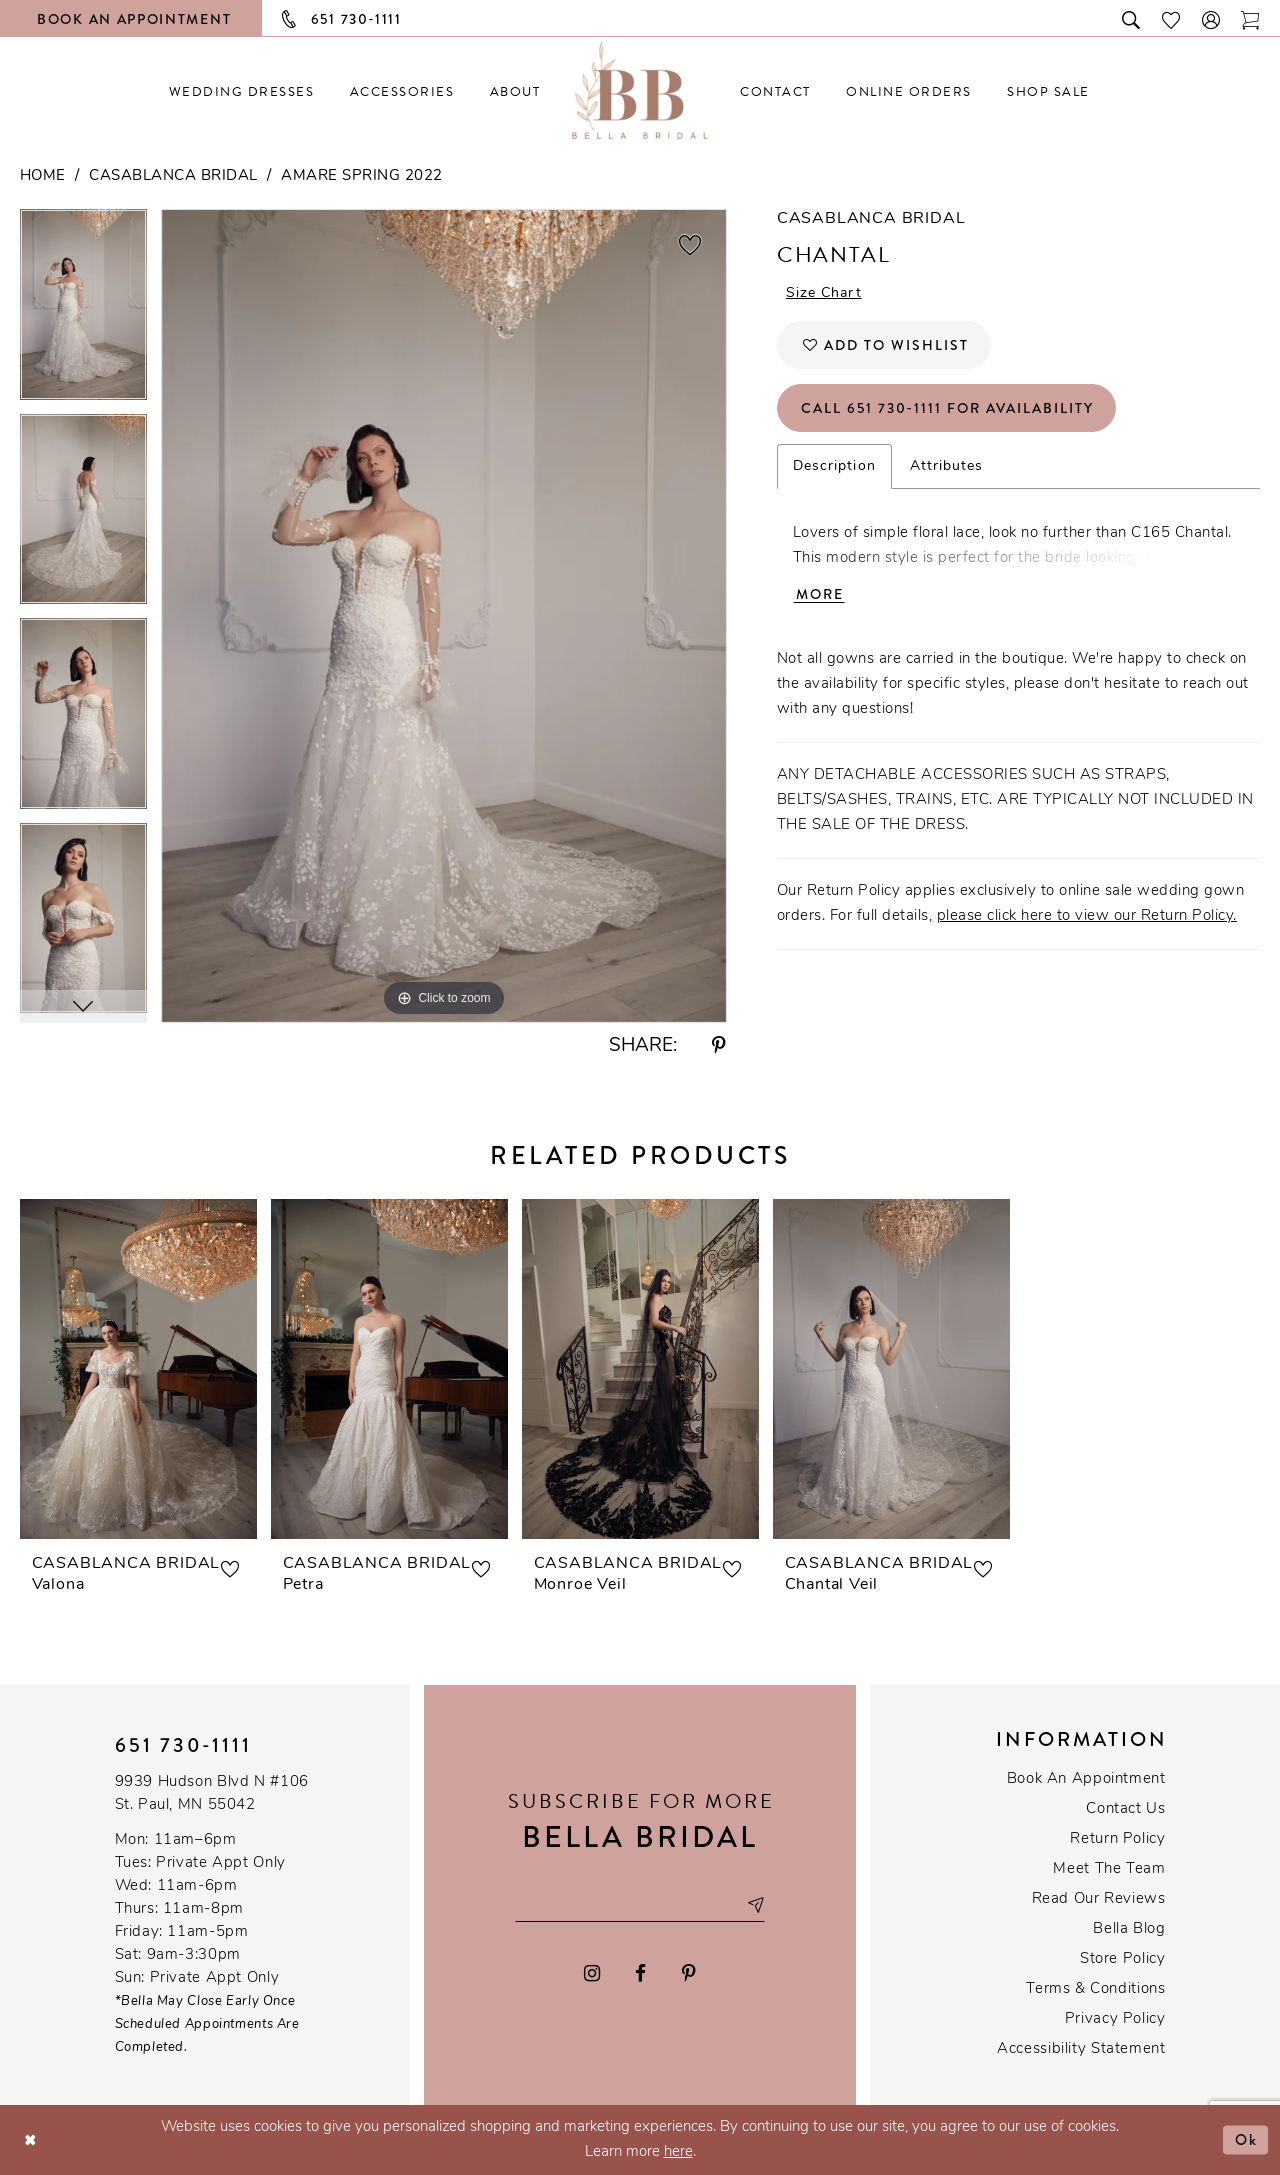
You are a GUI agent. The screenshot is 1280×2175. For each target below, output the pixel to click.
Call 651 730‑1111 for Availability (947, 408)
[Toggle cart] (1251, 18)
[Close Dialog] (30, 2139)
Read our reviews (1099, 1899)
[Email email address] (640, 1904)
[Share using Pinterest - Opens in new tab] (719, 1046)
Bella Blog (1129, 1929)
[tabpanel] (83, 311)
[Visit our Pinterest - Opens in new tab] (689, 1973)
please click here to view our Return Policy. (1087, 916)
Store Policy (1122, 1959)
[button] (1212, 18)
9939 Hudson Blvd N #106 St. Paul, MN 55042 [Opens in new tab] (212, 1794)
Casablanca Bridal (173, 176)
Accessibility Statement (1081, 2049)
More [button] (820, 594)
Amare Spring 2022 (362, 176)
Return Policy (1117, 1839)
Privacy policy (1115, 2019)
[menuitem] (241, 91)
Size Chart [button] (824, 293)
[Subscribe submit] (755, 1904)
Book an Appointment (1086, 1779)
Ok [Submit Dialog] (1246, 2139)
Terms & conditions (1095, 1989)
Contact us (1125, 1809)
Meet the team (1109, 1869)
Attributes (947, 466)
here (678, 2152)
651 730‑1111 (184, 1745)
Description (834, 466)
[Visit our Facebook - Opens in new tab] (641, 1973)
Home (43, 176)
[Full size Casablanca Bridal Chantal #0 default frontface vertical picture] (444, 615)
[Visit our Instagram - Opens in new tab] (592, 1973)
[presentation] (138, 1369)
